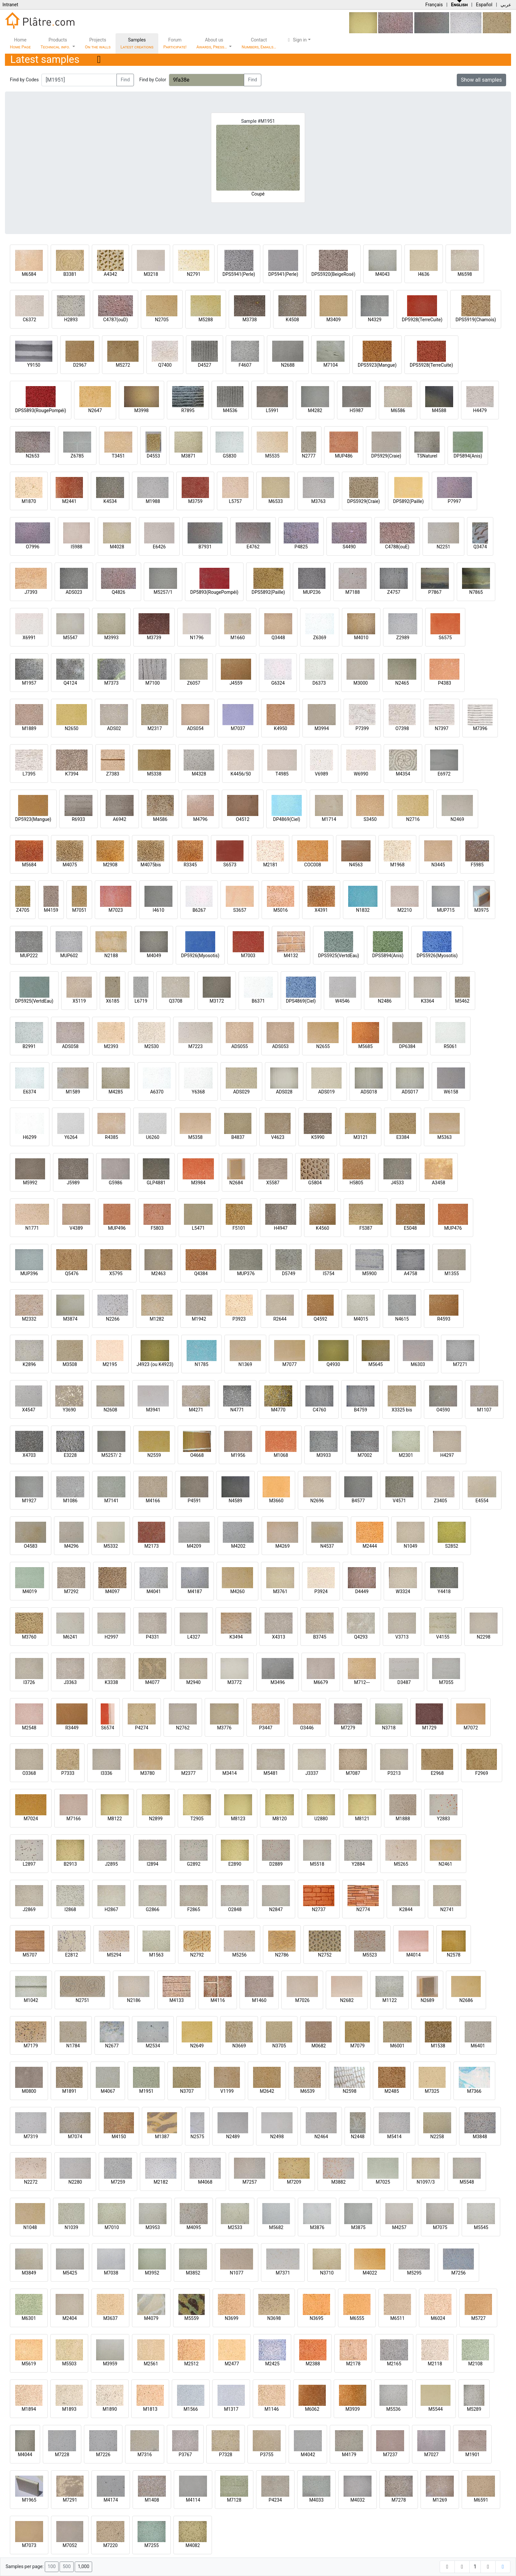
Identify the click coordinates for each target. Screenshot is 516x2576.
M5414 (394, 2136)
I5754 (328, 1273)
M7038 (111, 2272)
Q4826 (118, 592)
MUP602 (69, 955)
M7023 (116, 910)
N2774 (363, 1909)
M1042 (31, 2000)
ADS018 (368, 1091)
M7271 (460, 1364)
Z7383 (112, 773)
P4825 (301, 546)
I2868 (70, 1909)
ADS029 (241, 1091)
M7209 (294, 2182)
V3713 (401, 1637)
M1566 (191, 2409)
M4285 (116, 1091)
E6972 (444, 773)
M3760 (29, 1637)
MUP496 (117, 1228)
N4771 (237, 1409)
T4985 (282, 773)
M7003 (248, 955)
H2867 (111, 1909)
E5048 (410, 1228)
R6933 (78, 819)
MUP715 (446, 910)
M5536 (393, 2409)
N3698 (274, 2318)
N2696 (317, 1500)
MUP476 (453, 1228)
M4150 (119, 2136)
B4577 (358, 1500)
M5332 (111, 1546)
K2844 (405, 1909)
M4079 (151, 2318)
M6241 (70, 1637)
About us (212, 43)
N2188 (111, 955)
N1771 (32, 1228)
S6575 (445, 637)
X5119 (79, 1001)
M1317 (231, 2409)
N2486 (384, 1001)
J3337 (311, 1773)
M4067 (108, 2091)
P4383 (444, 683)
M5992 (30, 1182)
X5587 (272, 1182)
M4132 (291, 955)
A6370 (157, 1091)
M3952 (152, 2272)
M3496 (278, 1682)
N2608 (110, 1409)
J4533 (397, 1182)
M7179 (31, 2045)
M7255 (151, 2545)
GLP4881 (156, 1182)
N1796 (196, 637)
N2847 (276, 1909)
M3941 (153, 1409)
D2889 (276, 1864)
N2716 (413, 819)
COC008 (312, 864)
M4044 (25, 2454)
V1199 (227, 2091)
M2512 (191, 2363)
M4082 (193, 2545)
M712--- (362, 1682)
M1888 (403, 1818)
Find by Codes (24, 79)
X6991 (29, 637)
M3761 (280, 1591)
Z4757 (393, 592)
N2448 (357, 2136)
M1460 (259, 2000)
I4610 (158, 910)
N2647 (95, 410)
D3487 (404, 1682)
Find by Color (152, 79)
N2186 (134, 2000)
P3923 (238, 1319)
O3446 (307, 1727)
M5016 (280, 910)
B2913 (70, 1864)
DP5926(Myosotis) (200, 955)
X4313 (278, 1637)
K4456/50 (241, 773)
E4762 (252, 546)
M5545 (481, 2227)
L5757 (235, 501)
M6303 (418, 1364)
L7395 (28, 773)
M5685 (365, 1046)
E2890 (234, 1864)
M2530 (151, 1046)
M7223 (195, 1046)
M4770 (278, 1409)
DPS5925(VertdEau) (338, 955)
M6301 (29, 2318)
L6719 (141, 1001)
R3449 (71, 1727)
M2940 (193, 1682)
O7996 (32, 546)
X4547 (28, 1409)
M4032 (357, 2500)
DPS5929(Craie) (363, 501)
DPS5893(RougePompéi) (40, 410)
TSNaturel (427, 456)
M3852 (193, 2272)
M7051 (79, 910)
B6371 (258, 1001)
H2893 (71, 319)
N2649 (197, 2045)
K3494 (236, 1637)
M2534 (153, 2045)
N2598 (349, 2091)
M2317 (154, 728)
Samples (136, 43)
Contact (259, 43)
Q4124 (70, 683)
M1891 (69, 2091)
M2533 (235, 2227)
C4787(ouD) (115, 319)
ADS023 (73, 592)
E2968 (437, 1773)
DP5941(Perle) (283, 274)
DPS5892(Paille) (268, 592)
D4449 (362, 1591)
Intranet (10, 4)
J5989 (73, 1182)
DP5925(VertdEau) (34, 1001)
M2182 (161, 2182)
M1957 (29, 683)
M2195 (110, 1364)
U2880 (321, 1818)
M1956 (238, 1455)
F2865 (193, 1909)
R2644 (279, 1319)
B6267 (199, 910)
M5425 (70, 2272)
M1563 (156, 1955)
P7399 (362, 728)
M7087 (353, 1773)
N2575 (197, 2136)
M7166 (73, 1818)
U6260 (153, 1137)
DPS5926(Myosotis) (437, 955)
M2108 (475, 2363)
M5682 (276, 2227)
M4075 (70, 864)
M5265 (401, 1864)
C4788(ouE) (397, 546)
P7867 (434, 592)
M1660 (237, 637)
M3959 (110, 2363)
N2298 (483, 1637)
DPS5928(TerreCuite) (431, 365)
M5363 (444, 1137)
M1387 (162, 2136)
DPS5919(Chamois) (475, 319)
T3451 (118, 456)
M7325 (432, 2091)
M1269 (440, 2500)
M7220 (110, 2545)
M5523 (370, 1955)
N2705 (161, 319)
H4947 (280, 1228)
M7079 (357, 2045)
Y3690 (69, 1409)
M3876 (317, 2227)
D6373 (319, 683)
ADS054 (195, 728)
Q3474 (480, 546)
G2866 (152, 1909)
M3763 (318, 501)
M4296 (71, 1546)
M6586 (398, 410)
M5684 (29, 864)
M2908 (110, 864)
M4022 (370, 2272)
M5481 (271, 1773)
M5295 (414, 2272)
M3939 (353, 2409)
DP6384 (407, 1046)
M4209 (194, 1546)
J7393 (30, 592)
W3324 (403, 1591)
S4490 (349, 546)
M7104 (330, 365)
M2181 (270, 864)
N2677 (111, 2045)
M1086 (70, 1500)
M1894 (29, 2409)
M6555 (357, 2318)
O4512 (242, 819)
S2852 (451, 1546)
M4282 (315, 410)
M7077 (289, 1364)
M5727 (478, 2318)
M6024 (438, 2318)
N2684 (236, 1182)
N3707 (187, 2091)
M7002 (365, 1455)
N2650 (71, 728)
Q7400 (164, 365)
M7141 (111, 1500)
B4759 (360, 1409)
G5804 (315, 1182)
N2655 (323, 1046)
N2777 (308, 456)
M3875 (358, 2227)
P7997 (454, 501)
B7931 (205, 546)
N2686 (466, 2000)
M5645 (375, 1364)
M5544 (435, 2409)
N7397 (441, 728)
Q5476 (71, 1273)
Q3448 (278, 637)
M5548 (467, 2182)
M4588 (439, 410)
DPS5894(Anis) (387, 955)
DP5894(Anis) (467, 456)
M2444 (370, 1546)
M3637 (110, 2318)
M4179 (349, 2454)
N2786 (282, 1955)
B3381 (69, 274)
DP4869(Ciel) (286, 819)
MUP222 (29, 955)
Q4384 (201, 1273)
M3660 (276, 1500)
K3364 (427, 1001)
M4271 (196, 1409)
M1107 (484, 1409)
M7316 (145, 2454)
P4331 (152, 1637)
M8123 (238, 1818)
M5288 (205, 319)
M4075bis (151, 864)
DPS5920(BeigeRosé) (333, 274)
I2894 (152, 1864)
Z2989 (402, 637)
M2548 (29, 1727)
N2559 (154, 1455)
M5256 (239, 1955)
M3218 (151, 274)
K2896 (29, 1364)
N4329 (374, 319)
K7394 (71, 773)
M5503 (69, 2363)
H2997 (111, 1637)
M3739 (154, 637)
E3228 (70, 1455)
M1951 (146, 2091)
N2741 (447, 1909)
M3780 (147, 1773)
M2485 (392, 2091)
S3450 (370, 819)
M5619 (29, 2363)
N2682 (346, 2000)
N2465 (402, 683)
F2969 (481, 1773)
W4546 (342, 1001)
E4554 (482, 1500)
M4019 (29, 1591)
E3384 (402, 1137)
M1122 (389, 2000)
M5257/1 (163, 592)
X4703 (29, 1455)
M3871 (188, 456)
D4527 (204, 365)
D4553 (153, 456)
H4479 (480, 410)
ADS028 (284, 1091)
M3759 (195, 501)
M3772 (234, 1682)
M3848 (480, 2136)
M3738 (250, 319)
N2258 (437, 2136)
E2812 (71, 1955)
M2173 (151, 1546)
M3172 (217, 1001)
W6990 (361, 773)
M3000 (360, 683)
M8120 (279, 1818)
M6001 (397, 2045)
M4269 (282, 1546)
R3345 (190, 864)
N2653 (32, 456)
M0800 (29, 2091)
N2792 (197, 1955)
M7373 (111, 683)
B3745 (319, 1637)
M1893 (69, 2409)
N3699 (231, 2318)
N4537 (327, 1546)
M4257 (399, 2227)
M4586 (160, 819)
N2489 (233, 2136)
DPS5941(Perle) (238, 274)
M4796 (200, 819)
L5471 (198, 1228)
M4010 (361, 637)
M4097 (112, 1591)
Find (125, 80)
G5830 (229, 456)
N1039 (71, 2227)
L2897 (29, 1864)
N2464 (321, 2136)
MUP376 (246, 1273)
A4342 (110, 274)
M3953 (152, 2227)
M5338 (154, 773)
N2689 (427, 2000)
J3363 (70, 1682)
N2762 (183, 1727)
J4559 (235, 683)
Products (55, 43)
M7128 (234, 2500)
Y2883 (443, 1818)
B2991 (29, 1046)
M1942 (199, 1319)
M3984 (198, 1182)
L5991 (272, 410)
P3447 (265, 1727)
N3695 (316, 2318)
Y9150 (33, 365)
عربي (506, 4)
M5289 (474, 2409)
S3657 (239, 910)
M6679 (321, 1682)
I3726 (29, 1682)
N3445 (438, 864)
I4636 (423, 274)
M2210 (405, 910)
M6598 (464, 274)
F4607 (245, 365)
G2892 (193, 1864)
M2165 (394, 2363)
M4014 (413, 1955)
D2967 (80, 365)
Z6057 (193, 683)
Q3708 (175, 1001)
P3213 (393, 1773)
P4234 (275, 2500)
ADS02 (114, 728)
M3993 (111, 637)
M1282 (157, 1319)
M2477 (232, 2363)
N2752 (324, 1955)
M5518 (317, 1864)
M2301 (406, 1455)
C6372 (29, 319)
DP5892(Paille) (408, 501)
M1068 (281, 1455)
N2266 (112, 1319)
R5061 (450, 1046)
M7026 (302, 2000)
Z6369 (319, 637)
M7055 (446, 1682)
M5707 (30, 1955)
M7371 (283, 2272)
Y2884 (358, 1864)
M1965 (29, 2500)
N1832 (363, 910)
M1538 (438, 2045)
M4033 (316, 2500)
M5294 (114, 1955)
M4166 (153, 1500)
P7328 (225, 2454)
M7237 (390, 2454)
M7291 (70, 2500)
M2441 (69, 501)
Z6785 (77, 456)
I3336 (106, 1773)
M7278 (399, 2500)
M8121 (362, 1818)
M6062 (312, 2409)
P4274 (141, 1727)
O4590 (443, 1409)
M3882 (338, 2182)
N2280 (75, 2182)
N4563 (356, 864)
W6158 (451, 1091)
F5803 (157, 1228)
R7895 (187, 410)
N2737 (318, 1909)
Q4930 (333, 1364)
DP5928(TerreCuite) (422, 319)
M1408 (152, 2500)
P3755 (266, 2454)
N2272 (31, 2182)
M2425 (272, 2363)
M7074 (75, 2136)
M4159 (51, 910)
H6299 (29, 1137)
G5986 (115, 1182)
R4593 (443, 1319)
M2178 (353, 2363)
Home (20, 43)
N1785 (201, 1364)
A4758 (410, 1273)
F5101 (238, 1228)
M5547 (70, 637)
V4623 (277, 1137)
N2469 (457, 819)
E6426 (159, 546)
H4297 (447, 1455)
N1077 (236, 2272)
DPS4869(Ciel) (301, 1001)
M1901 (472, 2454)
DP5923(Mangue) (33, 819)
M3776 (224, 1727)
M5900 (369, 1273)
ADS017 (409, 1091)
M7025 (383, 2182)
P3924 (320, 1591)
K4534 (109, 501)
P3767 (185, 2454)
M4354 (403, 773)
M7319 (31, 2136)
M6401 (478, 2045)
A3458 (438, 1182)
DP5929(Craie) (386, 456)
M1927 (29, 1500)
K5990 (317, 1137)
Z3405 (440, 1500)
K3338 (111, 1682)
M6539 (307, 2091)
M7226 (103, 2454)
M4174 (111, 2500)
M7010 (112, 2227)
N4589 (235, 1500)
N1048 (30, 2227)
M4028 (117, 546)
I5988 (76, 546)
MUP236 (312, 592)
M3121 (360, 1137)
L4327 (193, 1637)
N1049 (410, 1546)
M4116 (218, 2000)
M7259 (118, 2182)
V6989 (321, 773)
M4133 (176, 2000)
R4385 (111, 1137)
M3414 (229, 1773)
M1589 (73, 1091)
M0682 (318, 2045)
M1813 (150, 2409)
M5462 (462, 1001)
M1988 (153, 501)
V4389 (76, 1228)
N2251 (443, 546)
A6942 (119, 819)
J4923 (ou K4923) (155, 1364)
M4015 (361, 1319)
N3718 (389, 1727)
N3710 (326, 2272)
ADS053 (280, 1046)
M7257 (250, 2182)
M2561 (151, 2363)
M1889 (29, 728)
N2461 (445, 1864)
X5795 (115, 1273)
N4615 (402, 1319)
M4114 (193, 2500)
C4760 (319, 1409)
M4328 (199, 773)
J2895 (111, 1864)
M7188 (353, 592)
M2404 (70, 2318)
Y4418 (444, 1591)
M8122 (115, 1818)
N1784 (73, 2045)
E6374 (29, 1091)
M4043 (382, 274)
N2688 (288, 365)
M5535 (272, 456)
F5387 (365, 1228)
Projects (98, 43)
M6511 (397, 2318)
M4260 (237, 1591)
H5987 (356, 410)
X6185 (112, 1001)
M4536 (230, 410)
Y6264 (70, 1137)
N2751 (82, 2000)
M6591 (481, 2500)
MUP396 (29, 1273)
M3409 (333, 319)
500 (66, 2566)
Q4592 (320, 1319)
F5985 (477, 864)
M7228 (62, 2454)
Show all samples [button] (481, 80)
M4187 (195, 1591)
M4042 (308, 2454)
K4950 (280, 728)
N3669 (239, 2045)
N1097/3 (426, 2182)
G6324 (278, 683)
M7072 (471, 1727)
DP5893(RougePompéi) (214, 592)
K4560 (322, 1228)
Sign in (296, 39)
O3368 (29, 1773)
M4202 (238, 1546)
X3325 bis (402, 1409)
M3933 (324, 1455)
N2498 (277, 2136)
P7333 (67, 1773)
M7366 (474, 2091)
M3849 (29, 2272)
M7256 (458, 2272)
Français (434, 4)
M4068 (205, 2182)
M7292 (71, 1591)
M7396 (480, 728)
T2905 (197, 1818)
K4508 (292, 319)
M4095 (194, 2227)
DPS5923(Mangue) (377, 365)
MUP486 (344, 456)
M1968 (397, 864)
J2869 (29, 1909)
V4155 (442, 1637)
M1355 (452, 1273)
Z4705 (22, 910)
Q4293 (361, 1637)
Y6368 (198, 1091)
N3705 (279, 2045)
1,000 (83, 2566)
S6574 (107, 1727)
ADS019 (326, 1091)
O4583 (30, 1546)
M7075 (440, 2227)
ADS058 (70, 1046)
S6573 (230, 864)
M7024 (31, 1818)
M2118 (435, 2363)
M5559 (191, 2318)
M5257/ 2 (111, 1455)
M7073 (29, 2545)
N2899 (156, 1818)
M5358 (195, 1137)
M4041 (153, 1591)
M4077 (152, 1682)
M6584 (29, 274)
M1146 (272, 2409)
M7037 (238, 728)
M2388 (313, 2363)
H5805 (356, 1182)
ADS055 (239, 1046)
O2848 (235, 1909)
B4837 (238, 1137)
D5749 (289, 1273)
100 (52, 2566)
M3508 (70, 1364)
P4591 (194, 1500)
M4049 (154, 955)
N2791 (193, 274)
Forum (175, 43)
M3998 (141, 410)
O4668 (197, 1455)
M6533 (276, 501)
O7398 (402, 728)
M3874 (70, 1319)
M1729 (429, 1727)
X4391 (321, 910)
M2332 (29, 1319)
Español (484, 4)
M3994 (322, 728)
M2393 (111, 1046)
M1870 (29, 501)
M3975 (481, 910)
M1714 (329, 819)
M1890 (110, 2409)
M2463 (158, 1273)
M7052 (70, 2545)
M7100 (152, 683)
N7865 (476, 592)
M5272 (123, 365)
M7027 (431, 2454)
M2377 (188, 1773)
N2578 (453, 1955)
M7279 (348, 1727)
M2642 (267, 2091)
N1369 (245, 1364)
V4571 (399, 1500)
